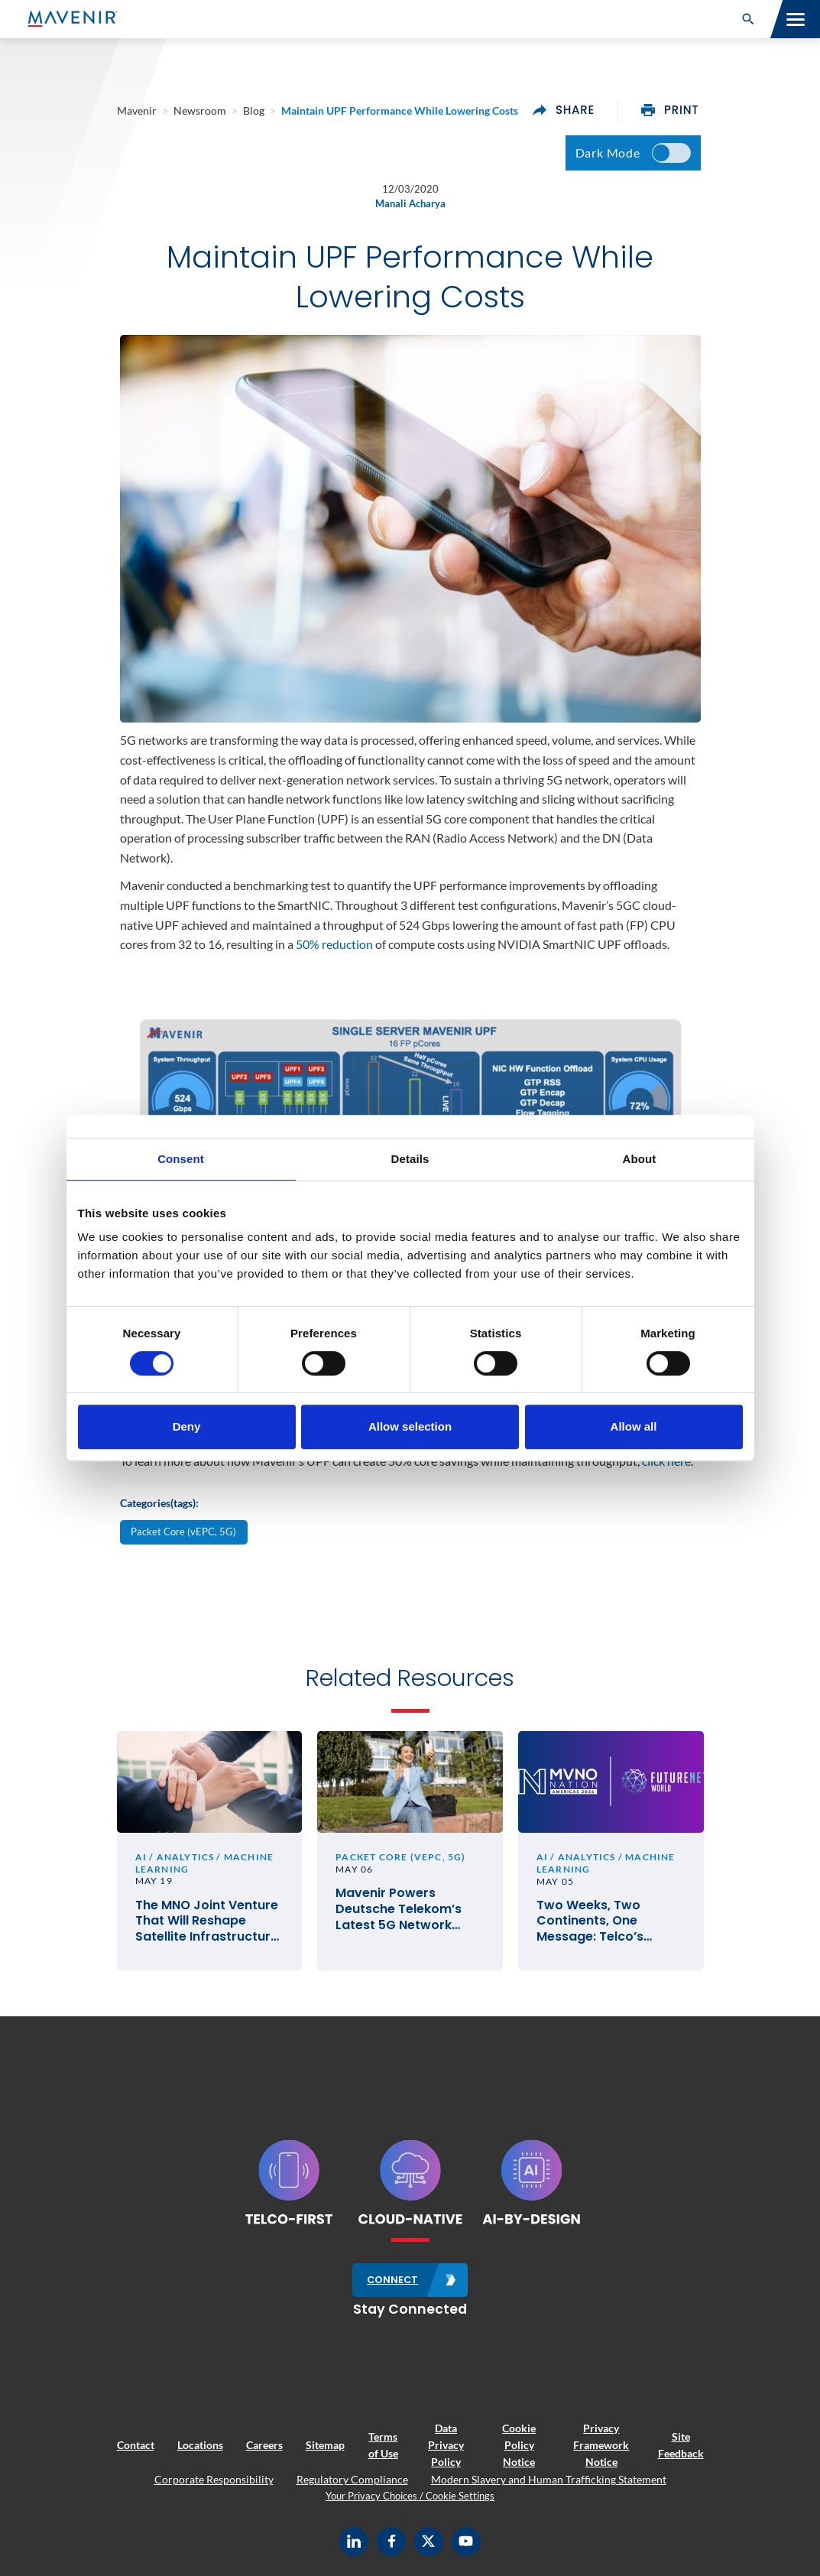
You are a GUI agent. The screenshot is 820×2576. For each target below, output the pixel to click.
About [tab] (639, 1158)
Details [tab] (410, 1158)
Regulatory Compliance (352, 2479)
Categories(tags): (159, 1502)
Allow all (634, 1426)
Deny (187, 1426)
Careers (264, 2444)
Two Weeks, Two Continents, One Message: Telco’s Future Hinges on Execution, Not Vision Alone (601, 1921)
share (564, 110)
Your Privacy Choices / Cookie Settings (410, 2496)
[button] (748, 19)
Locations (200, 2444)
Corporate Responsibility (214, 2479)
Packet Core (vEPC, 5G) (183, 1531)
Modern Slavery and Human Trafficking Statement (548, 2479)
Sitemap (325, 2444)
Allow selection (410, 1426)
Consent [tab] (180, 1158)
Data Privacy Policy (446, 2445)
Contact (135, 2444)
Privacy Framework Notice (601, 2445)
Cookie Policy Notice (519, 2445)
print (669, 110)
